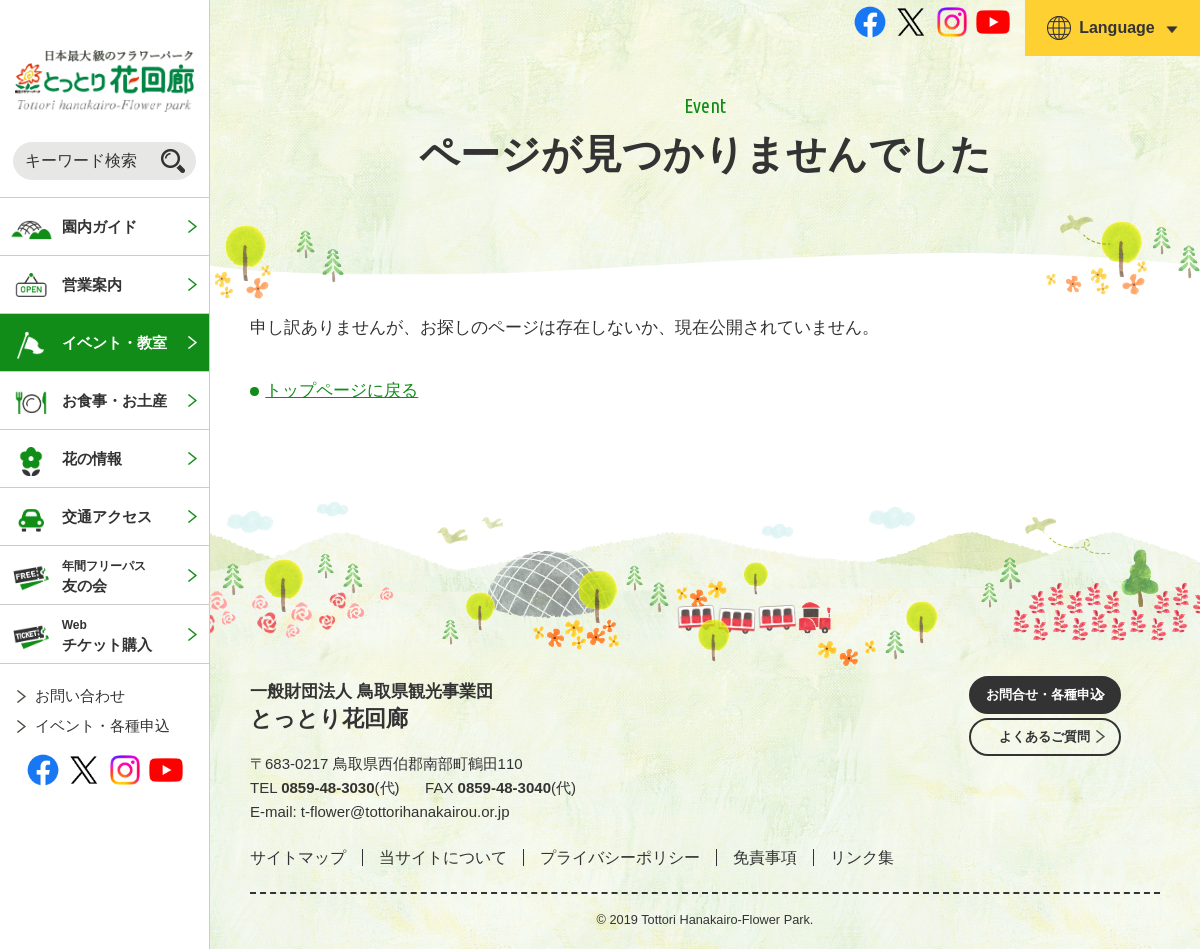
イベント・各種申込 (102, 725)
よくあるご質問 (1045, 753)
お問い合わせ (80, 695)
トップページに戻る (341, 390)
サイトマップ (298, 857)
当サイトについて (443, 857)
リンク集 (862, 857)
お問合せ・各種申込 (1045, 697)
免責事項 (765, 857)
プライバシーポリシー (620, 857)
